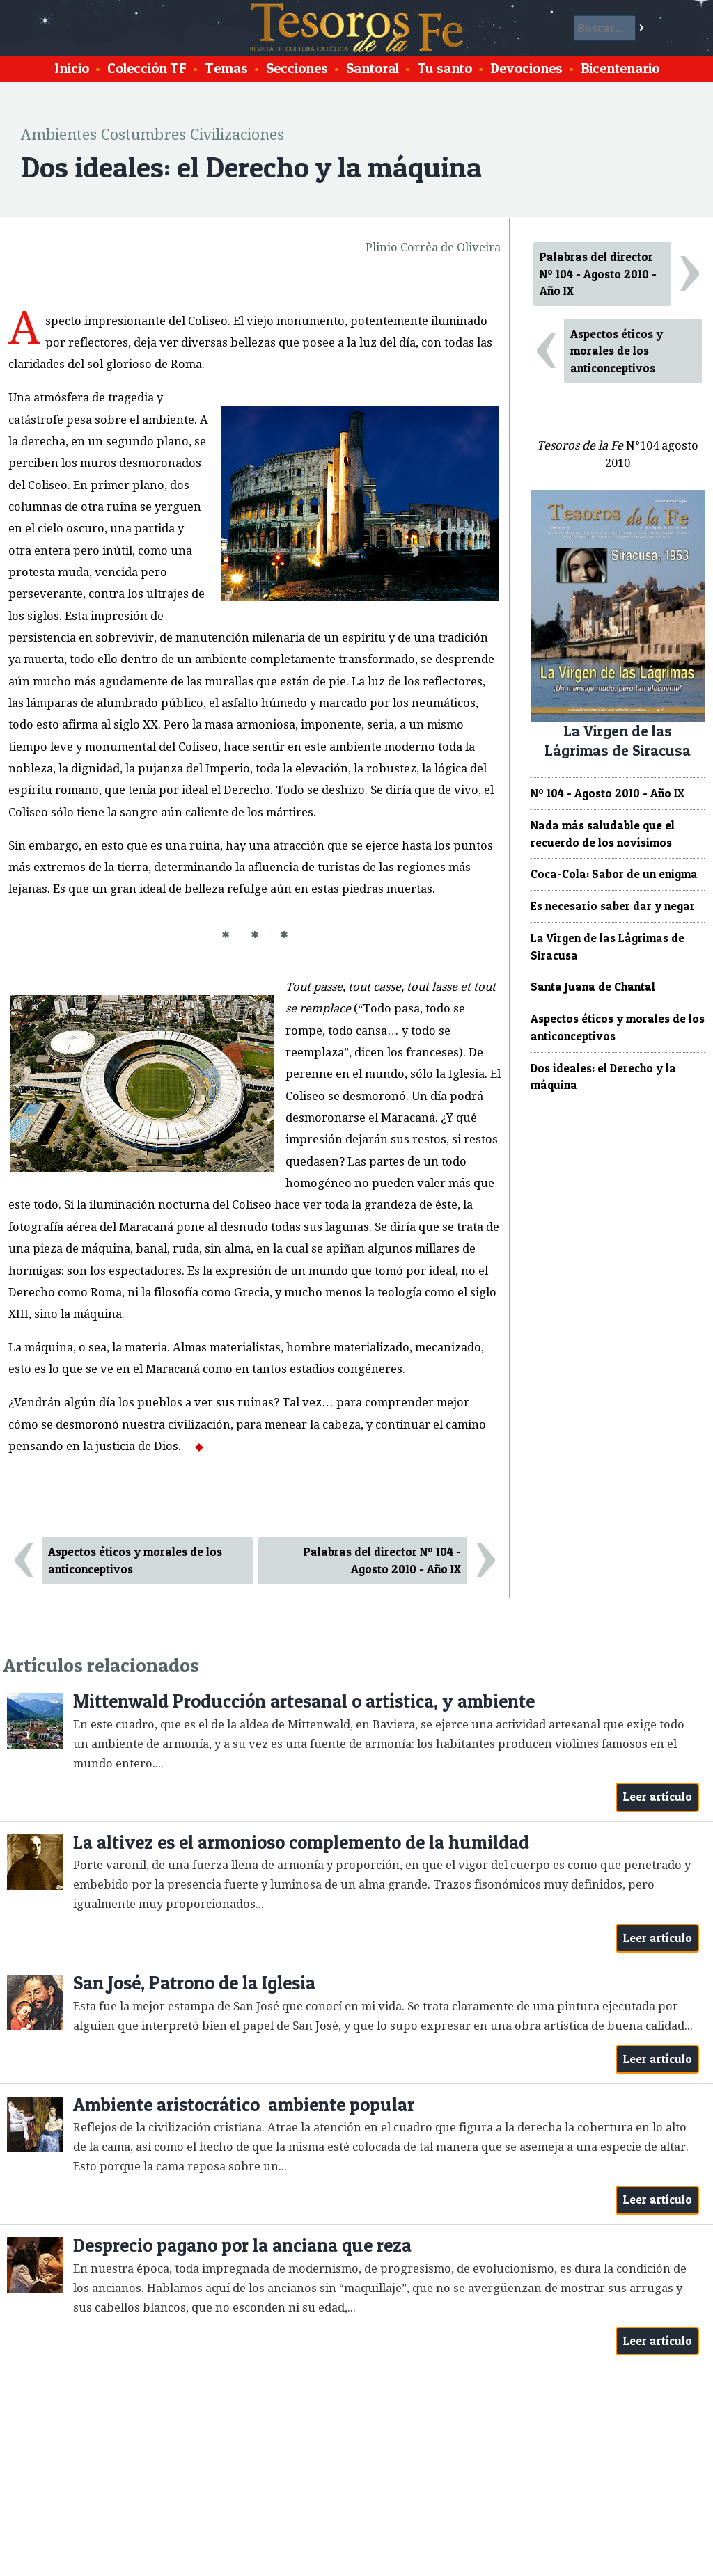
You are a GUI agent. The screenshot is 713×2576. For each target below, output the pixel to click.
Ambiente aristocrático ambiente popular (243, 2104)
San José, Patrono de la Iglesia (194, 1982)
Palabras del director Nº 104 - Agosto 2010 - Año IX (382, 1560)
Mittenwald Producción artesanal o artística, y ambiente (304, 1700)
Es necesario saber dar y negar (613, 906)
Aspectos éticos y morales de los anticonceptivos (135, 1560)
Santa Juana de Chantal (593, 987)
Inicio (71, 68)
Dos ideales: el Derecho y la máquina (603, 1076)
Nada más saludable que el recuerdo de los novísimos (603, 834)
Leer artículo (657, 1797)
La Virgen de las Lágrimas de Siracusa (607, 946)
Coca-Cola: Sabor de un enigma (614, 874)
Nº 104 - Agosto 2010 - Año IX (607, 793)
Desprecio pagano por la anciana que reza (242, 2245)
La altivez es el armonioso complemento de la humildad (301, 1842)
